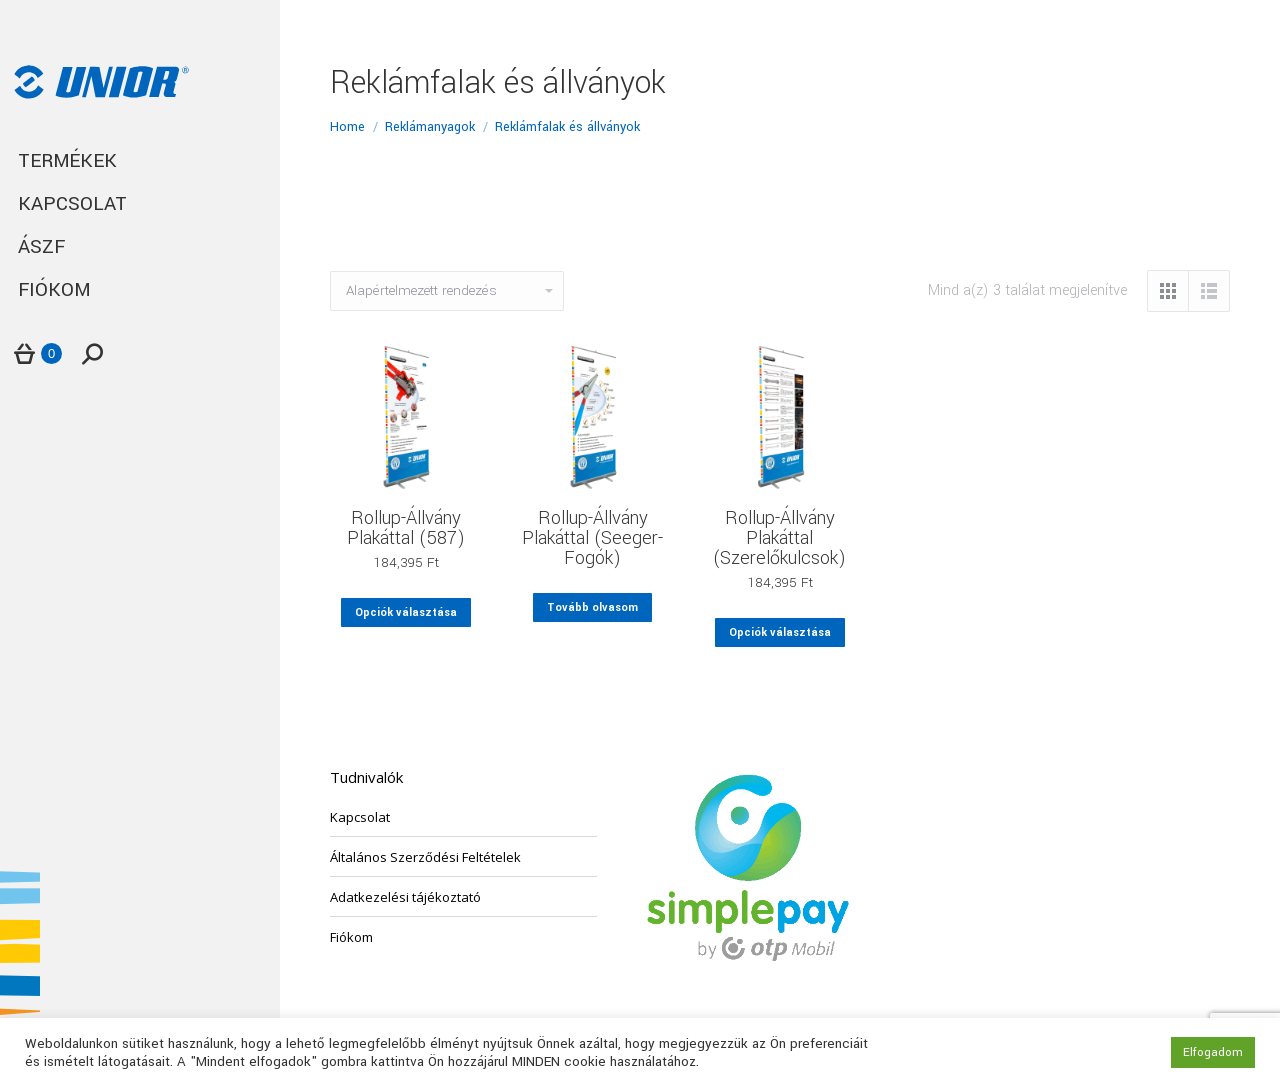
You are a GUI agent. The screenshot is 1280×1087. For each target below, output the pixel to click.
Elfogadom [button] (1213, 1052)
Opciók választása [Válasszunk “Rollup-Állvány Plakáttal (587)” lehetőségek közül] (406, 612)
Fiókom (351, 937)
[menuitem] (140, 161)
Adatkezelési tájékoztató (405, 897)
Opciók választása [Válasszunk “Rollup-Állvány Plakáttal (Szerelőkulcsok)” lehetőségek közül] (780, 632)
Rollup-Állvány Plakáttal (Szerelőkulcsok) (779, 538)
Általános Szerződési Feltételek (425, 857)
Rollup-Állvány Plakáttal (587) (406, 528)
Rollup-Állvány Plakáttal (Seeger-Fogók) (592, 538)
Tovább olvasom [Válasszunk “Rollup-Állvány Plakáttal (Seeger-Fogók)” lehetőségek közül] (592, 607)
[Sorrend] (447, 291)
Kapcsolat (360, 817)
